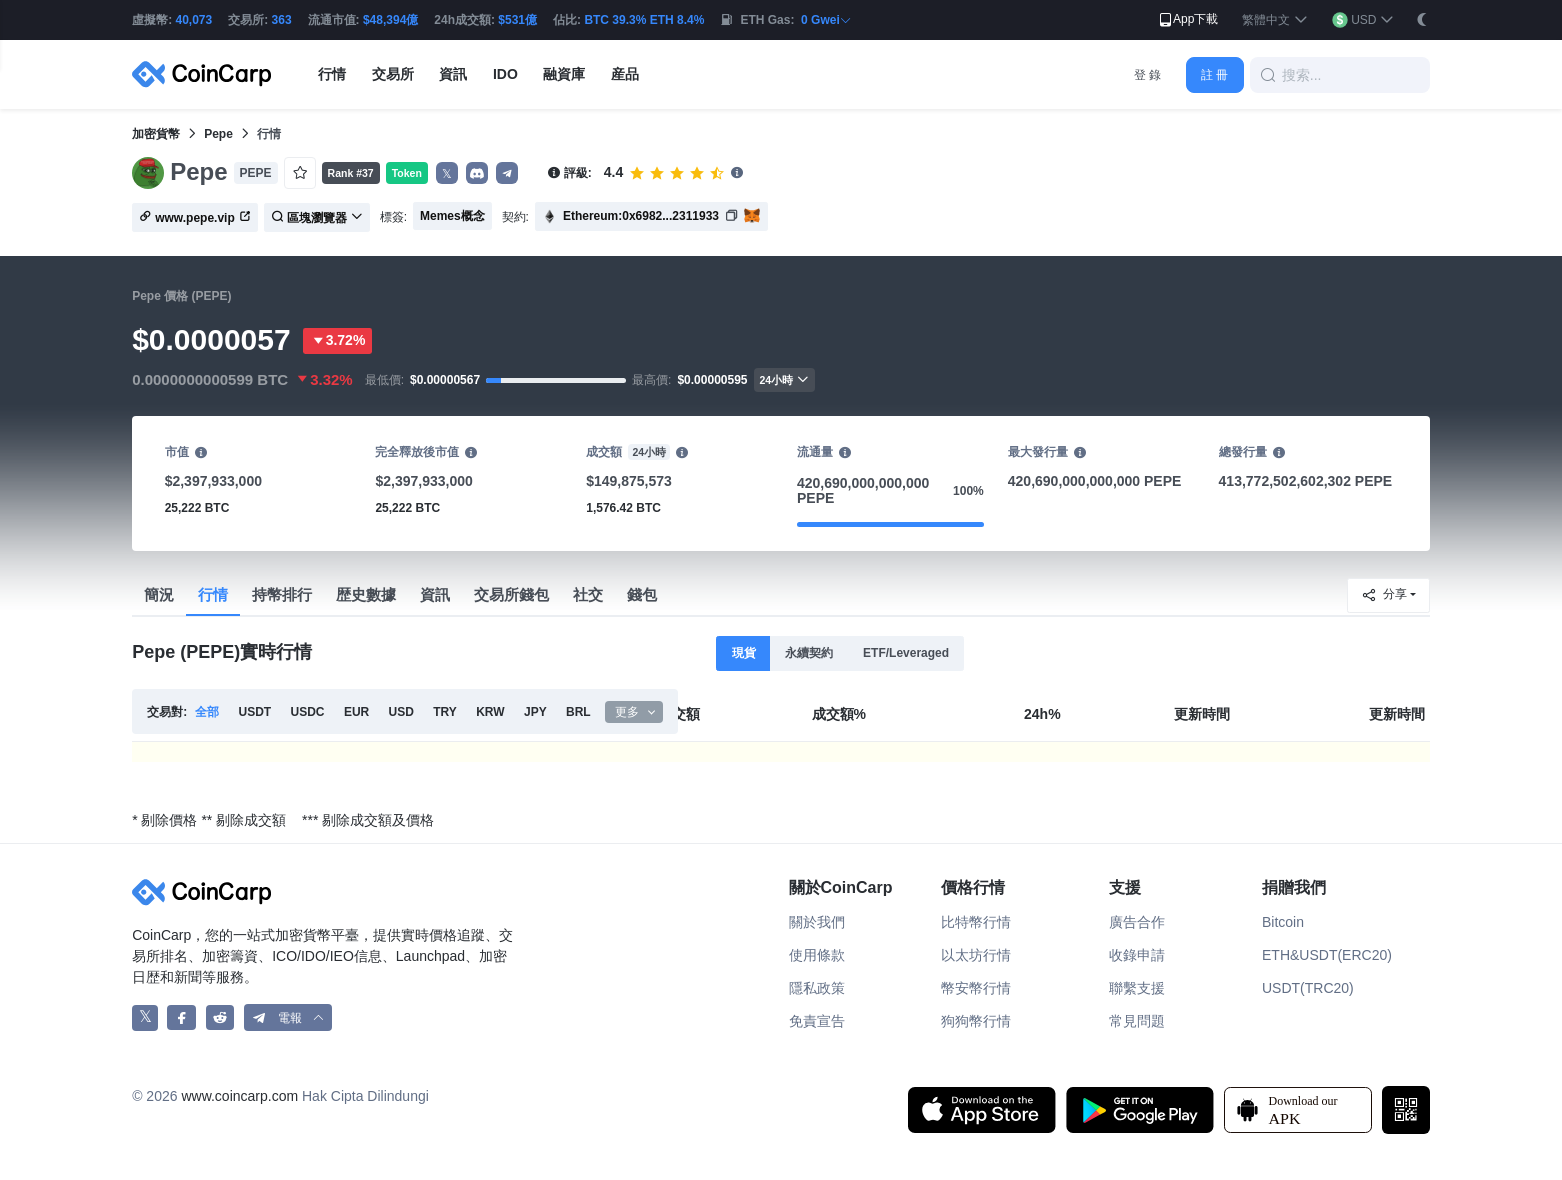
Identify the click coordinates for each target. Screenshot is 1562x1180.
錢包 (642, 594)
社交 (588, 594)
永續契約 (809, 653)
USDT (255, 712)
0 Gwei (826, 20)
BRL (578, 712)
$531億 (517, 20)
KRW (490, 712)
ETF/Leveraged (906, 653)
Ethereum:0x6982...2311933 (641, 216)
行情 (213, 594)
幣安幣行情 (976, 988)
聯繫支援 (1137, 988)
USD (401, 712)
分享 (1384, 595)
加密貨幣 (156, 134)
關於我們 (817, 922)
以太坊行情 (976, 955)
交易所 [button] (393, 74)
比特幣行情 (976, 922)
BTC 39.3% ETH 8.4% (644, 20)
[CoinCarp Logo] (207, 74)
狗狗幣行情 (976, 1021)
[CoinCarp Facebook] (181, 1017)
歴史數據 (366, 594)
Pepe (218, 134)
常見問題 (1137, 1021)
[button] (1274, 20)
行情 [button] (332, 74)
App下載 (1187, 20)
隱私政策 (817, 988)
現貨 (744, 653)
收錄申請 (1137, 955)
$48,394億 (390, 20)
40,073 (194, 20)
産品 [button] (625, 74)
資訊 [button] (453, 74)
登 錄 (1147, 75)
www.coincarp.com (239, 1096)
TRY (445, 712)
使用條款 (817, 955)
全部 (207, 712)
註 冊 (1214, 75)
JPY (535, 712)
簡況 (159, 594)
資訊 (435, 594)
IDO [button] (505, 74)
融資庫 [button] (564, 74)
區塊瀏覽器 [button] (317, 218)
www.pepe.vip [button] (195, 218)
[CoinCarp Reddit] (220, 1017)
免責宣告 (817, 1021)
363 (282, 20)
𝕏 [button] (447, 174)
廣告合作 (1137, 922)
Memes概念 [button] (452, 216)
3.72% (338, 341)
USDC (308, 712)
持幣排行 (282, 594)
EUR (356, 712)
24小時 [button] (785, 379)
